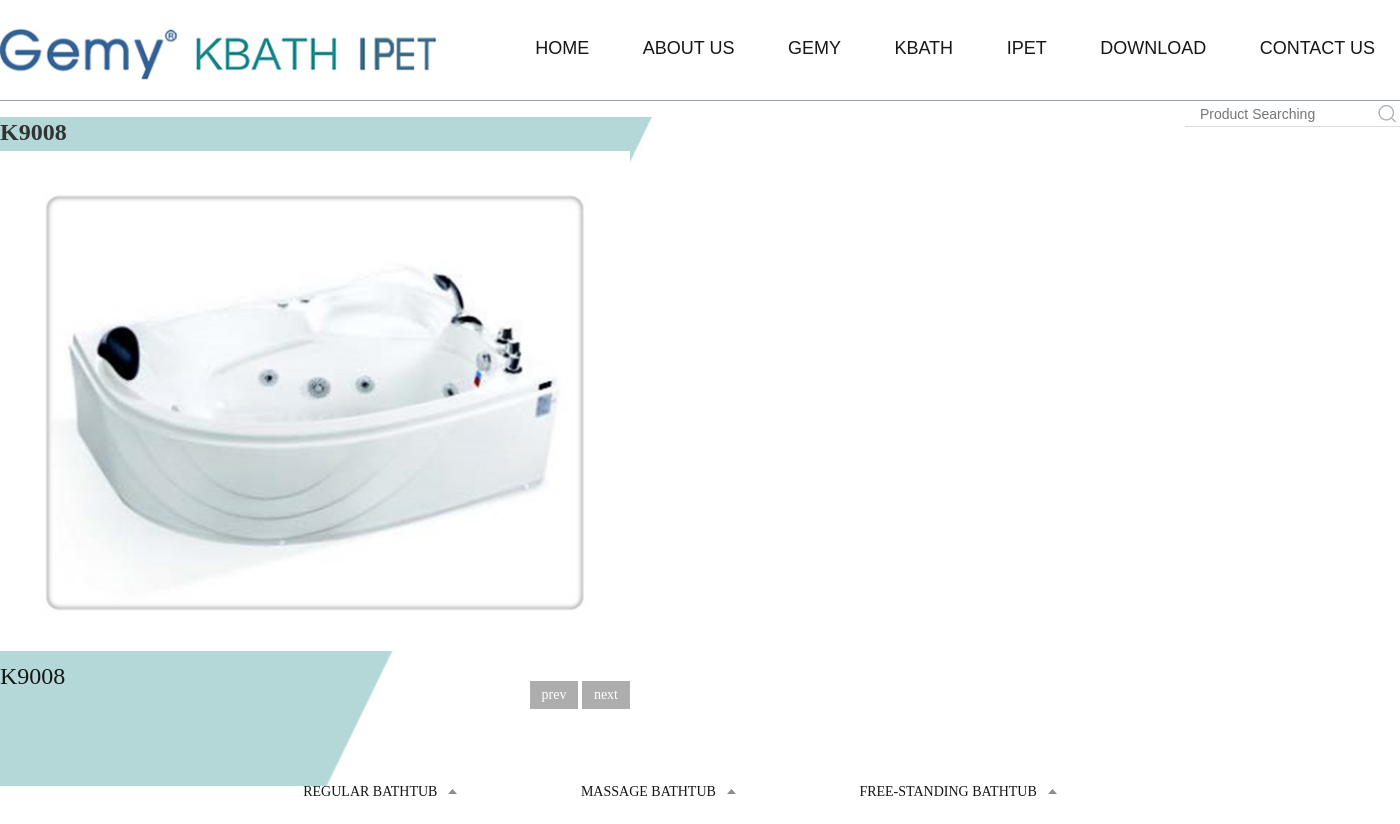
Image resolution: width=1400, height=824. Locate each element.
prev (554, 694)
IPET (1027, 48)
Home (562, 48)
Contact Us (1317, 48)
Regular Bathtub (370, 791)
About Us (689, 48)
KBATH (923, 48)
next (606, 694)
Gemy (814, 48)
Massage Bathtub (648, 791)
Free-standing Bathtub (947, 791)
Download (1153, 48)
